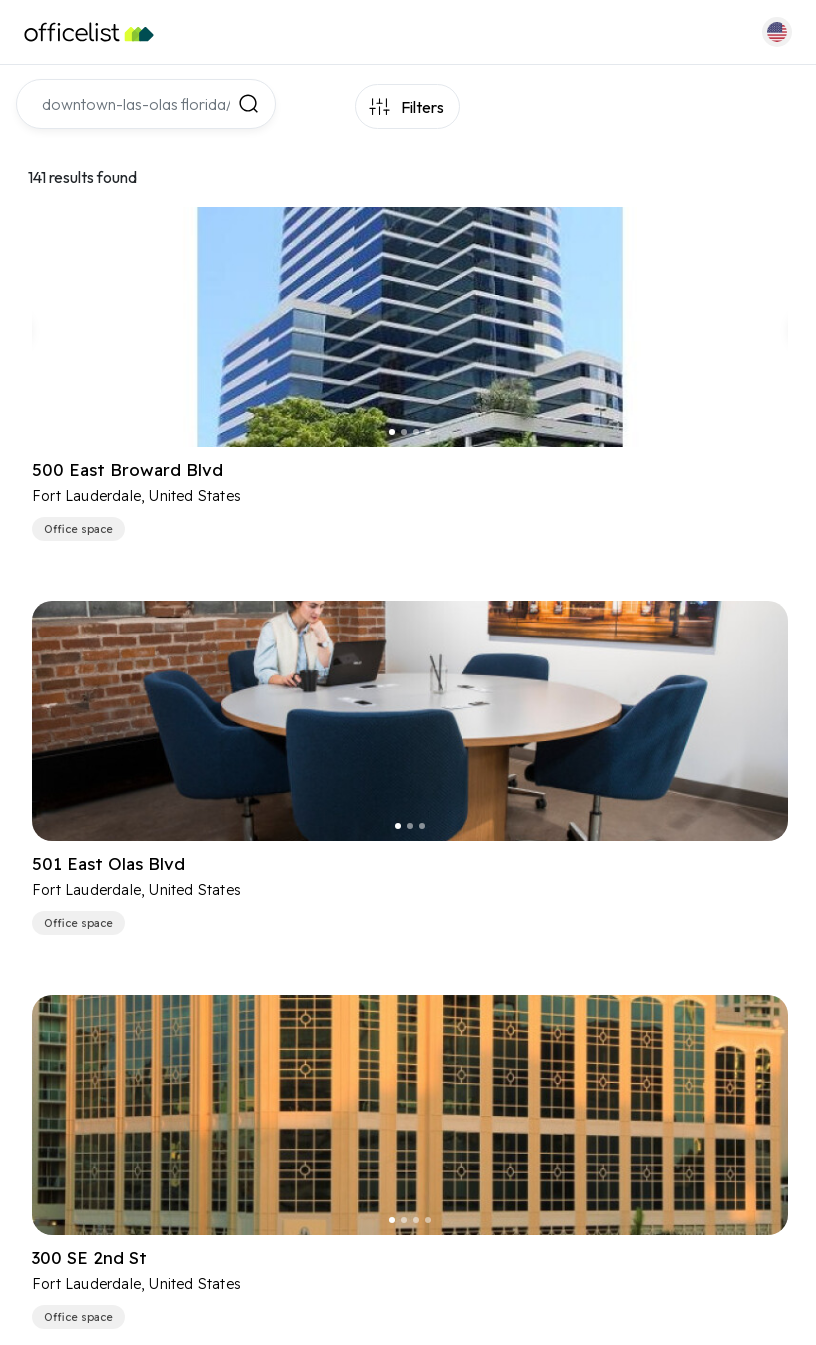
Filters (422, 107)
